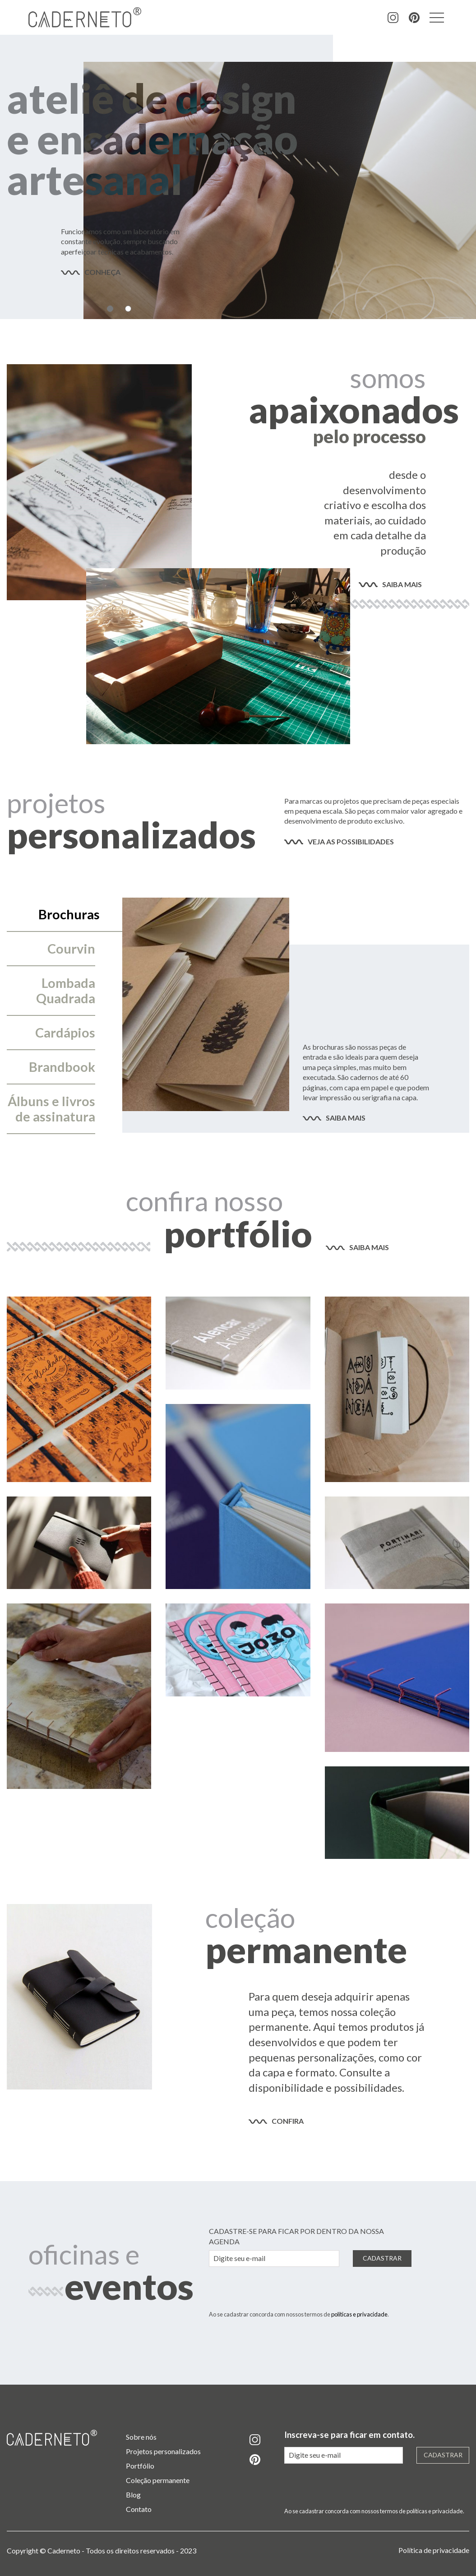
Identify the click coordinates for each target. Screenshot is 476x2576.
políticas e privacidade (359, 2314)
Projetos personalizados (163, 2451)
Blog (133, 2494)
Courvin (71, 948)
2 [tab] (128, 309)
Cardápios (65, 1032)
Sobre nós (141, 2436)
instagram (393, 18)
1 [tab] (110, 309)
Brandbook (62, 1067)
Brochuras (69, 914)
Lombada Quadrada (65, 990)
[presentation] (277, 2291)
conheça (102, 272)
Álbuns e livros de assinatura (51, 1108)
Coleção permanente (157, 2480)
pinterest (414, 18)
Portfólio (140, 2465)
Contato (139, 2509)
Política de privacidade (433, 2550)
